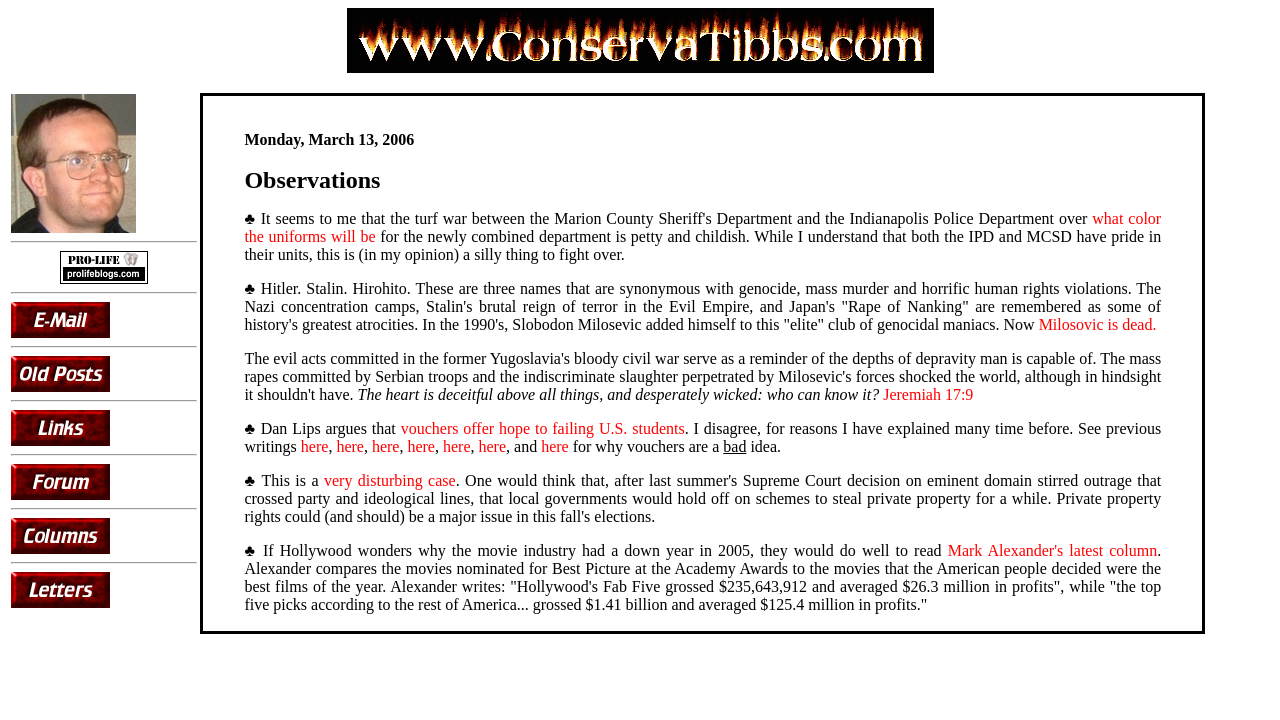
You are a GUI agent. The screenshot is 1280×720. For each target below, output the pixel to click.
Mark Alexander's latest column (1053, 550)
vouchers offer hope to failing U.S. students (543, 428)
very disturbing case (390, 480)
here (315, 446)
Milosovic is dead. (1098, 324)
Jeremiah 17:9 (928, 394)
